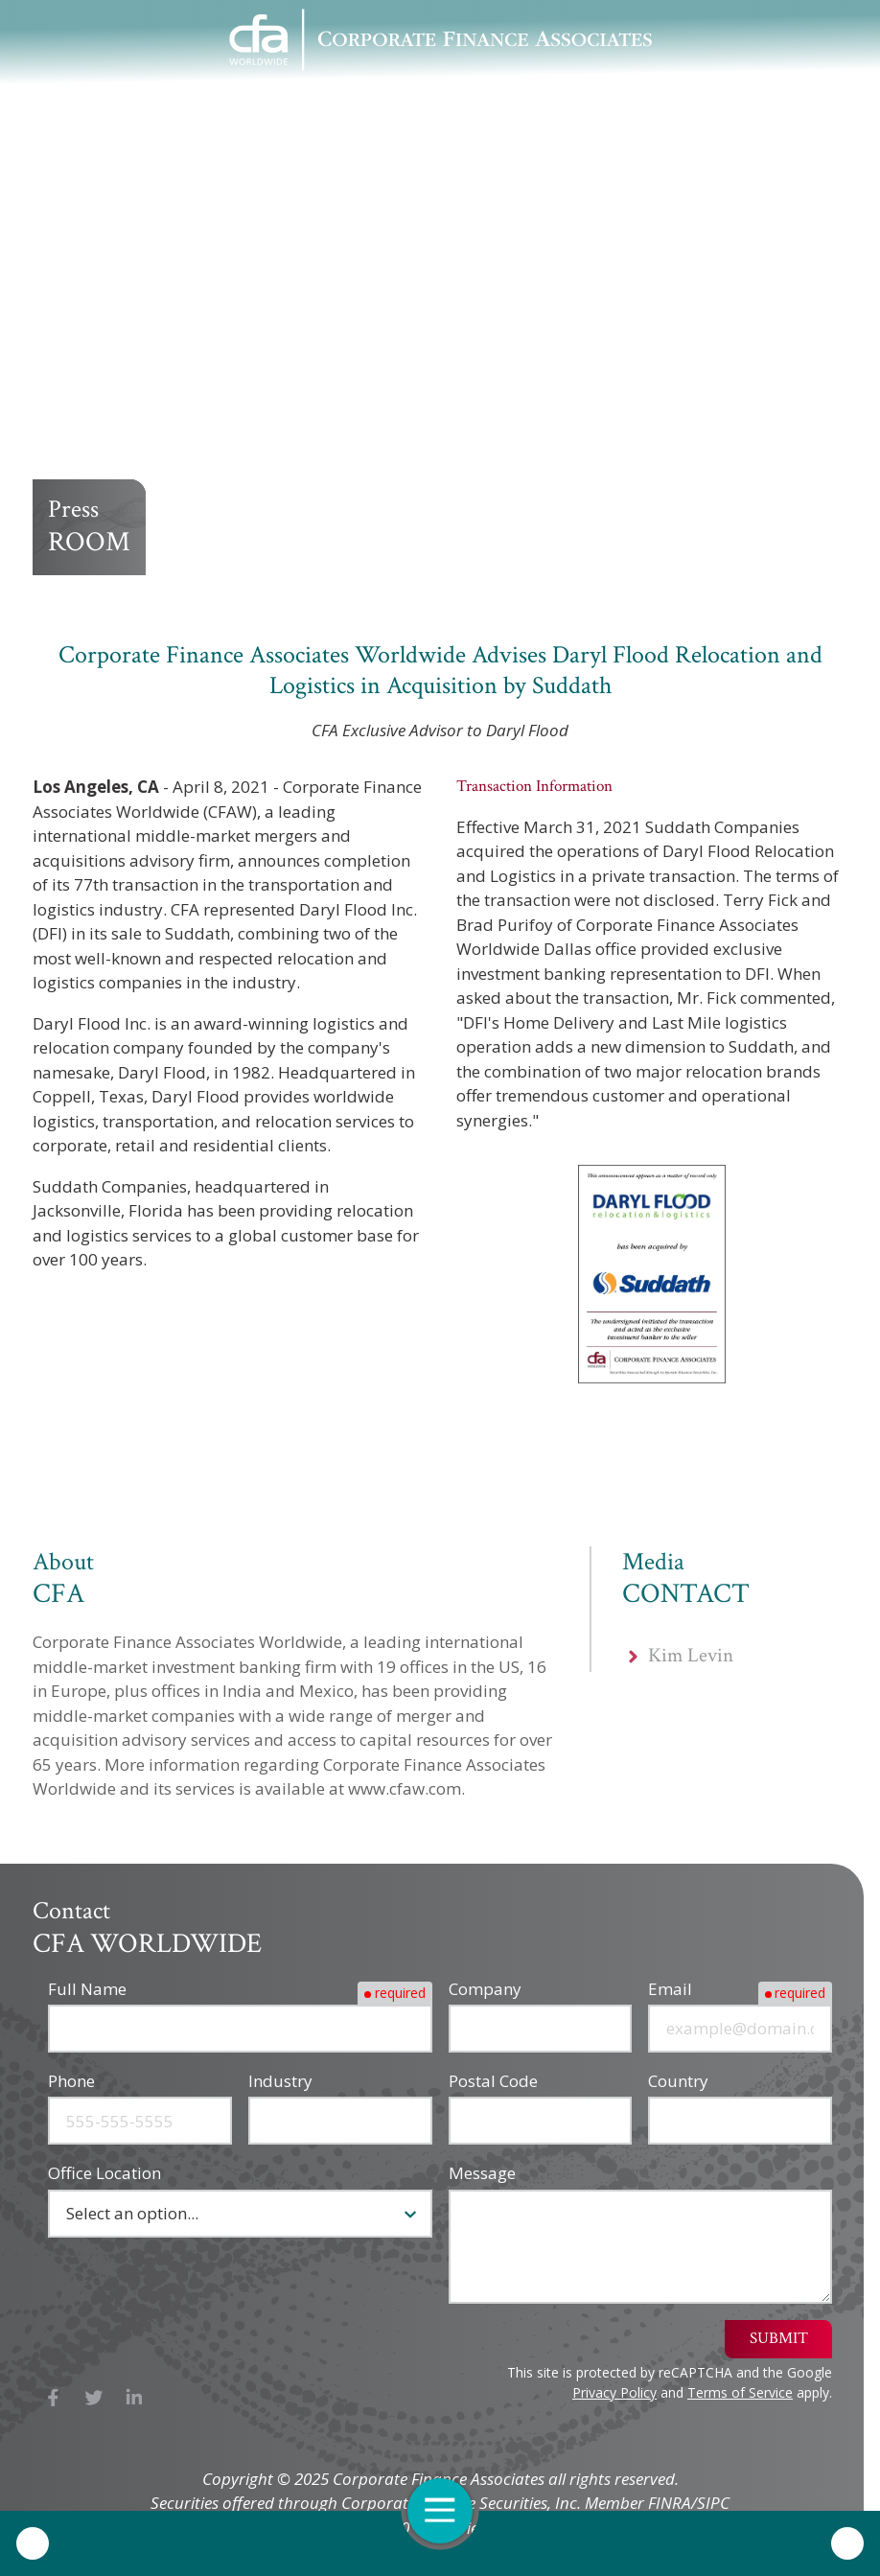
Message (482, 2173)
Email (670, 1989)
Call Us (32, 2543)
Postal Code (493, 2081)
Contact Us (847, 2543)
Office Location (104, 2173)
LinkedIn (134, 2397)
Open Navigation (449, 2510)
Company (485, 1989)
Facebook (53, 2397)
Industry (280, 2081)
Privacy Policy (614, 2392)
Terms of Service (740, 2392)
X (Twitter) (94, 2397)
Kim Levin (690, 1663)
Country (678, 2081)
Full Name (87, 1989)
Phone (71, 2081)
